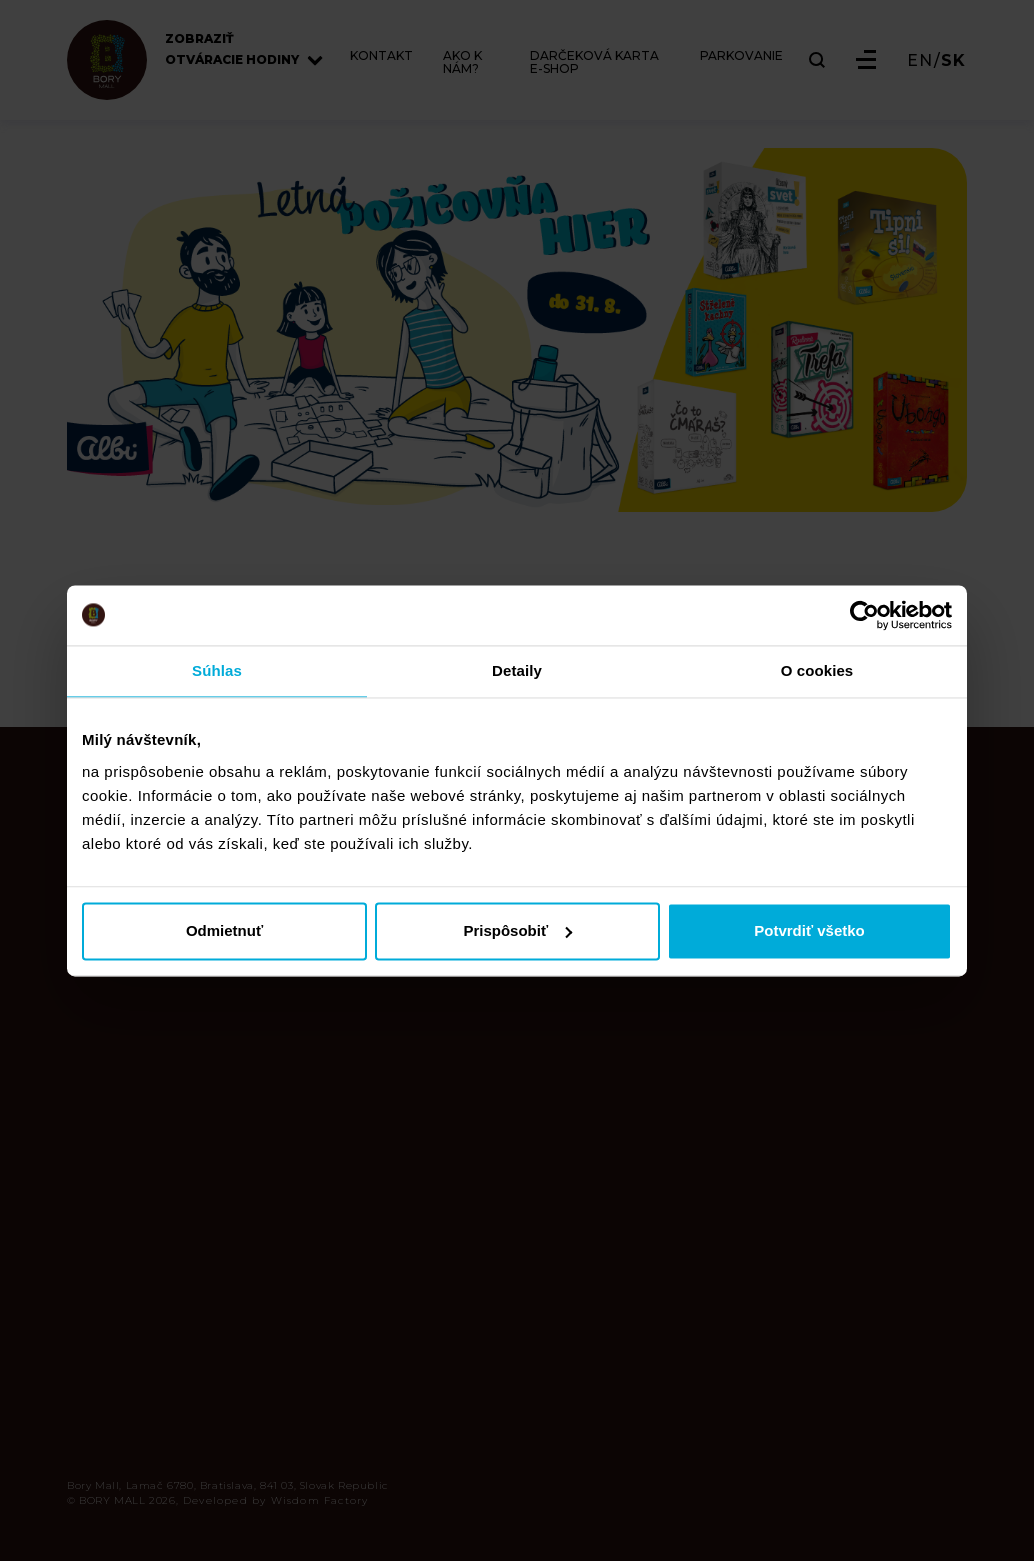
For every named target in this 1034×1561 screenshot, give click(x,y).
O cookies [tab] (817, 670)
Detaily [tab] (517, 670)
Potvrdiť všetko (809, 930)
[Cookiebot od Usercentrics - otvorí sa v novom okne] (864, 615)
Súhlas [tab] (217, 670)
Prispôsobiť (517, 930)
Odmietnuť (224, 930)
